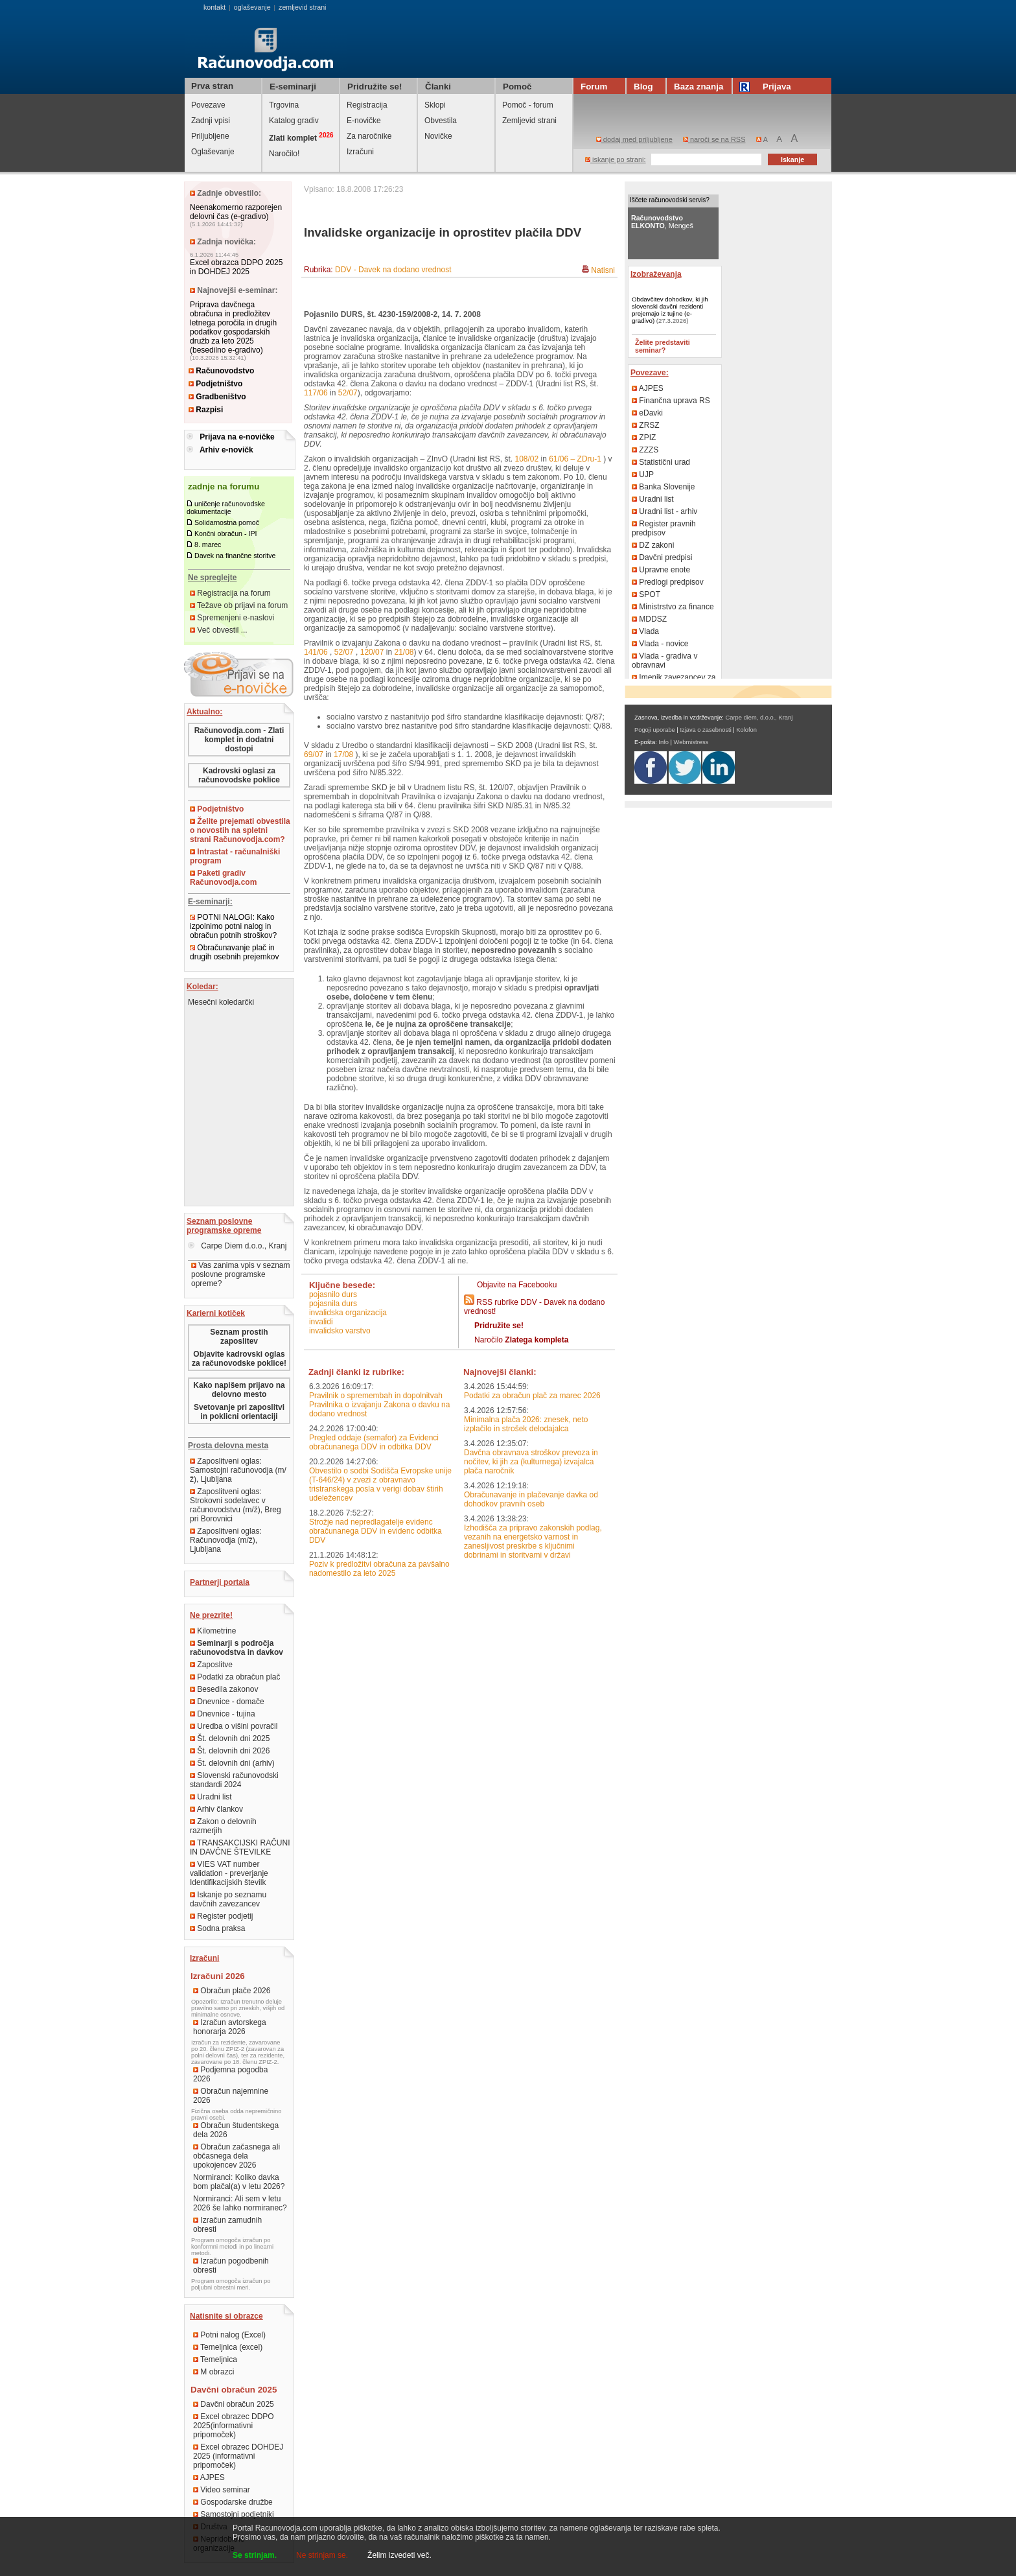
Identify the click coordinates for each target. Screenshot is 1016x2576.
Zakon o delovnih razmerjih (223, 1826)
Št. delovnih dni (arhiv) (232, 1763)
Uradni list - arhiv (664, 511)
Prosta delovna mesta (228, 1445)
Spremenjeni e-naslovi (232, 617)
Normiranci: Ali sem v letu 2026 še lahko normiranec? (240, 2203)
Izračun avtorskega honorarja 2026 (229, 2027)
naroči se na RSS (714, 139)
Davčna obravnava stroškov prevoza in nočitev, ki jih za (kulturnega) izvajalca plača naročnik (531, 1461)
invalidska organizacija (348, 1312)
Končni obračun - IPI (225, 533)
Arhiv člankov (216, 1809)
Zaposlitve (211, 1664)
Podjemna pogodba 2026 (230, 2074)
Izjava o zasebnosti (705, 730)
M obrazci (213, 2371)
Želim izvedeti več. (399, 2555)
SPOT (646, 594)
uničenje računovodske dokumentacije (226, 507)
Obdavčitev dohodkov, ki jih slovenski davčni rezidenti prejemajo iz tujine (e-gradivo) (670, 310)
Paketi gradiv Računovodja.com (223, 878)
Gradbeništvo (217, 396)
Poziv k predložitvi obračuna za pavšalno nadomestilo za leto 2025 (379, 1569)
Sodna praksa (217, 1928)
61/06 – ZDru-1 (575, 458)
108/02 (526, 458)
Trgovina (284, 105)
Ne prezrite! (211, 1615)
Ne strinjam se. (322, 2555)
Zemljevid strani (529, 120)
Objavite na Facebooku (517, 1284)
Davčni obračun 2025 (233, 2404)
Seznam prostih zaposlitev (239, 1337)
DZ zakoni (653, 545)
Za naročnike (369, 136)
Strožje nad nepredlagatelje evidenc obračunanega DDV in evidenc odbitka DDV (375, 1531)
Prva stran (212, 86)
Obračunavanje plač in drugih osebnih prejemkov (234, 952)
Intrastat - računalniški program (235, 856)
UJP (643, 474)
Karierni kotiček (216, 1313)
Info (663, 742)
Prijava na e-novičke (237, 436)
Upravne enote (661, 569)
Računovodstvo (221, 370)
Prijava (767, 86)
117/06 (316, 392)
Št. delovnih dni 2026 (230, 1750)
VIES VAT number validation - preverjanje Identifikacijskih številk (229, 1873)
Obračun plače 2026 (231, 1990)
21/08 (403, 652)
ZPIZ (644, 437)
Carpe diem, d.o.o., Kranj (759, 717)
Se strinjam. (255, 2555)
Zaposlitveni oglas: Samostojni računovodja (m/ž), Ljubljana (238, 1470)
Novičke (438, 136)
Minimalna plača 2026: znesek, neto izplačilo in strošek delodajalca (526, 1424)
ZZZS (645, 449)
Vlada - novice (660, 643)
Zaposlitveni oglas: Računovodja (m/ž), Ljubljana (226, 1540)
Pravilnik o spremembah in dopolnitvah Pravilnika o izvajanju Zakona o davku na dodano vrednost (379, 1404)
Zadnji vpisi (210, 120)
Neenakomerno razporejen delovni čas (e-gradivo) (236, 212)
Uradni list (211, 1796)
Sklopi (435, 105)
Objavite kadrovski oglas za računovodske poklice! (239, 1359)
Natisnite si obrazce (226, 2316)
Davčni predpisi (662, 557)
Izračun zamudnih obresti (227, 2225)
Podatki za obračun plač (235, 1676)
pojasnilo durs (333, 1294)
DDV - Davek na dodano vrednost (393, 269)
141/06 (316, 652)
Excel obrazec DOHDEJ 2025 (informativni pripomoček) (238, 2456)
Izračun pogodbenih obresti (231, 2265)
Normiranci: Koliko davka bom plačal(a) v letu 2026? (238, 2182)
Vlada (645, 631)
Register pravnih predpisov (664, 528)
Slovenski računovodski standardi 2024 (234, 1780)
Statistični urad (661, 462)
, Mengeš (662, 221)
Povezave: (649, 372)
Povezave (208, 105)
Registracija (367, 105)
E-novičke (364, 120)
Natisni (603, 270)
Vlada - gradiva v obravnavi (664, 660)
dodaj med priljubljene (634, 139)
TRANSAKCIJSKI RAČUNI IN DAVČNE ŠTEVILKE (240, 1847)
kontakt (214, 7)
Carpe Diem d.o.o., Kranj (237, 1245)
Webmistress (691, 742)
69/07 (313, 754)
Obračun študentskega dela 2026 (236, 2130)
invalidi (321, 1321)
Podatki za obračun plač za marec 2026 (532, 1395)
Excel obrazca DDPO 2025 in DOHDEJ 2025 (236, 267)
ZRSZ (646, 425)
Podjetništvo (215, 383)
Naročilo (521, 1339)
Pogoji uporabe (654, 730)
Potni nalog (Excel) (229, 2334)
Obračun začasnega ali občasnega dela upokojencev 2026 (236, 2156)
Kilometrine (213, 1630)
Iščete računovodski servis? (670, 200)
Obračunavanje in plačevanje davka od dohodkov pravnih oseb (531, 1499)
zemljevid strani (302, 7)
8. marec (207, 544)
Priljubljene (210, 136)
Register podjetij (221, 1916)
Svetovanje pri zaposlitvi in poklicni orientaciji (239, 1412)
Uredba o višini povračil (233, 1726)
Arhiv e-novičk (226, 449)
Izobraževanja (656, 274)
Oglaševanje (213, 151)
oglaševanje (252, 7)
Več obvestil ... (219, 630)
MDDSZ (649, 619)
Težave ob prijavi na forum (239, 605)
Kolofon (746, 730)
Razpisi (206, 409)
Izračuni (360, 151)
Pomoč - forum (527, 105)
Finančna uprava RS (671, 400)
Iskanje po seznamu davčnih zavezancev (228, 1899)
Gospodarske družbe (233, 2502)
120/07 (372, 652)
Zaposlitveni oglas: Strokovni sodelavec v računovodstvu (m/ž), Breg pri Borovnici (235, 1505)
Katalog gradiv (294, 120)
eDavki (647, 412)
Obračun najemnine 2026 (230, 2096)
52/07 (348, 392)
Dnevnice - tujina (222, 1713)
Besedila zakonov (224, 1689)
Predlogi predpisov (668, 582)
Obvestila (440, 120)
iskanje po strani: (615, 159)
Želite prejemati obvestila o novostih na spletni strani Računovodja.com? (240, 830)
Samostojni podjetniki (233, 2514)
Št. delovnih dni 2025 (230, 1738)
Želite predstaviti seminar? (662, 346)
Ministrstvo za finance (673, 606)
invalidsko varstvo (340, 1330)
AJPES (209, 2477)
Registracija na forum (230, 593)
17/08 (343, 754)
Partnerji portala (219, 1582)
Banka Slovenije (663, 486)
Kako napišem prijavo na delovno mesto (238, 1390)
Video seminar (221, 2489)
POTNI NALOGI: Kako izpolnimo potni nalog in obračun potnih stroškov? (233, 926)
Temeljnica (215, 2359)
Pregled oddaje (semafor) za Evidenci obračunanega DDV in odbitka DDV (374, 1442)
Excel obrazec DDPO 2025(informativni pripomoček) (233, 2425)
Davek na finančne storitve (235, 555)
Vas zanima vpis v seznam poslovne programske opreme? (240, 1274)
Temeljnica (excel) (227, 2347)
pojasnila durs (333, 1303)
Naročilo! (284, 153)
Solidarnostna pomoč (226, 522)
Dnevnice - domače (227, 1701)
